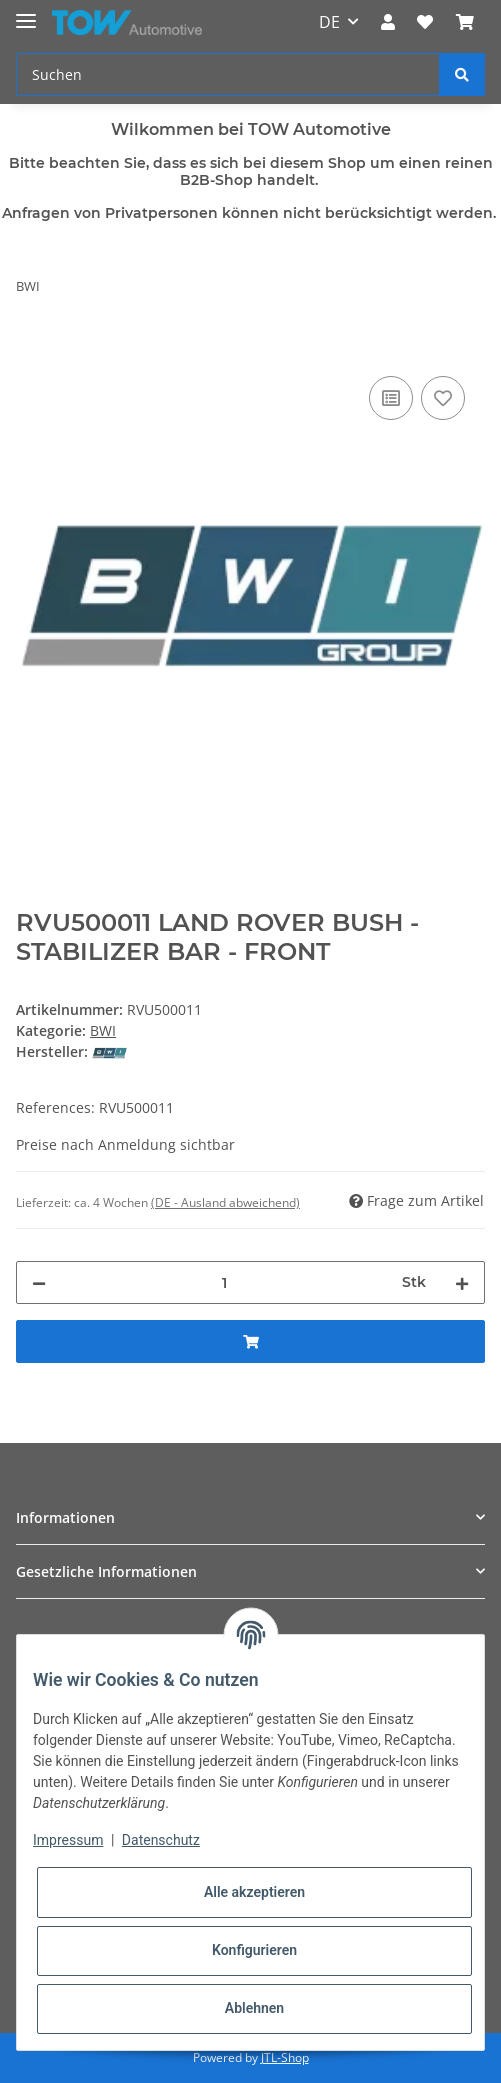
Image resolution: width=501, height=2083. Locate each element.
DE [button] (329, 22)
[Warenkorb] (465, 22)
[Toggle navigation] (26, 12)
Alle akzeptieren (254, 1892)
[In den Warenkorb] (32, 349)
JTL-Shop (285, 2057)
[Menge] (224, 1282)
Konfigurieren (254, 1950)
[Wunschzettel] (425, 22)
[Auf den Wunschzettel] (443, 398)
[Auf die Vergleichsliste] (391, 398)
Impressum (68, 1840)
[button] (388, 22)
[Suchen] (228, 74)
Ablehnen (254, 2008)
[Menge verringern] (39, 1282)
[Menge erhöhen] (462, 1282)
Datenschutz (161, 1840)
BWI (103, 1030)
